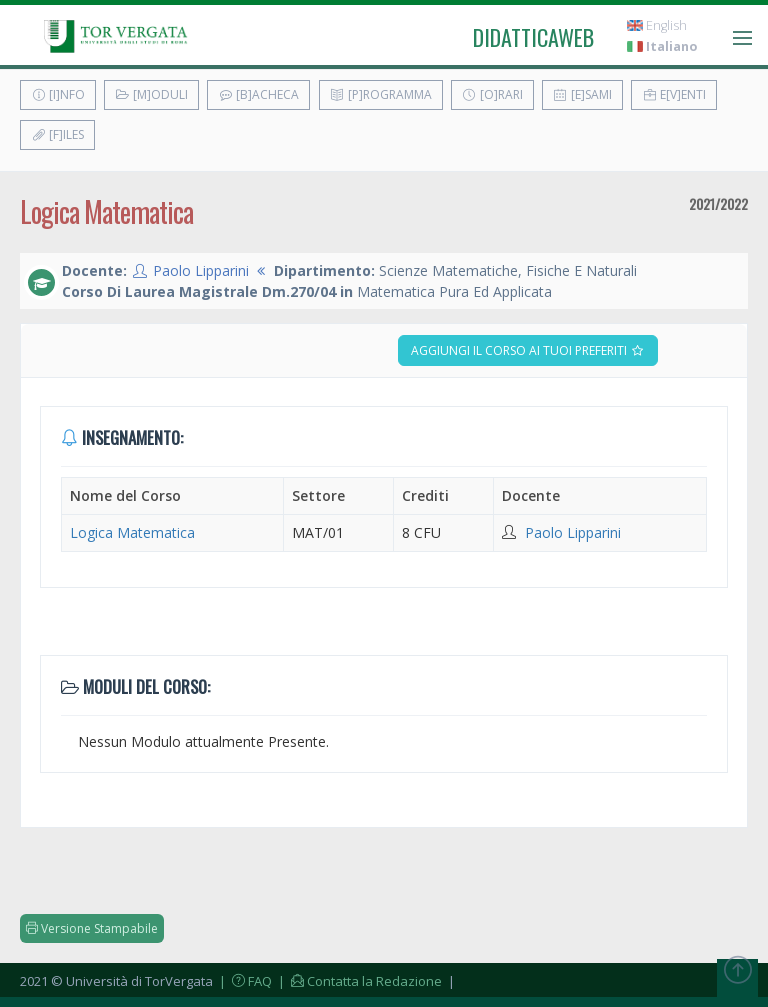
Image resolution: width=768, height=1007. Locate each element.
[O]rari (492, 94)
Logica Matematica (132, 532)
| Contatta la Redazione (358, 981)
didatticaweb (533, 37)
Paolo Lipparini (201, 270)
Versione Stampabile (92, 928)
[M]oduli (151, 94)
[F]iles (57, 134)
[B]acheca (258, 94)
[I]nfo (58, 94)
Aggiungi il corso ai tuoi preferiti (528, 350)
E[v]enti (674, 94)
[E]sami (582, 94)
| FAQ (244, 981)
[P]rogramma (381, 94)
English (657, 25)
